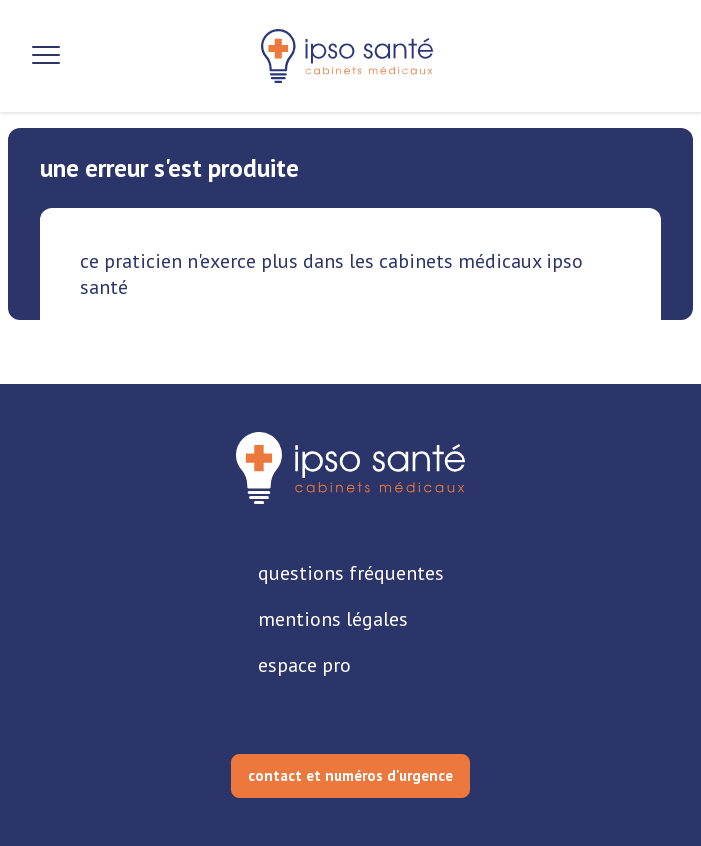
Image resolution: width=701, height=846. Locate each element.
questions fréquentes (351, 573)
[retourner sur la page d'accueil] (350, 468)
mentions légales (333, 619)
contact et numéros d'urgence (350, 775)
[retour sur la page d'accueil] (347, 56)
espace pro (304, 665)
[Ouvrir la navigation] (46, 56)
